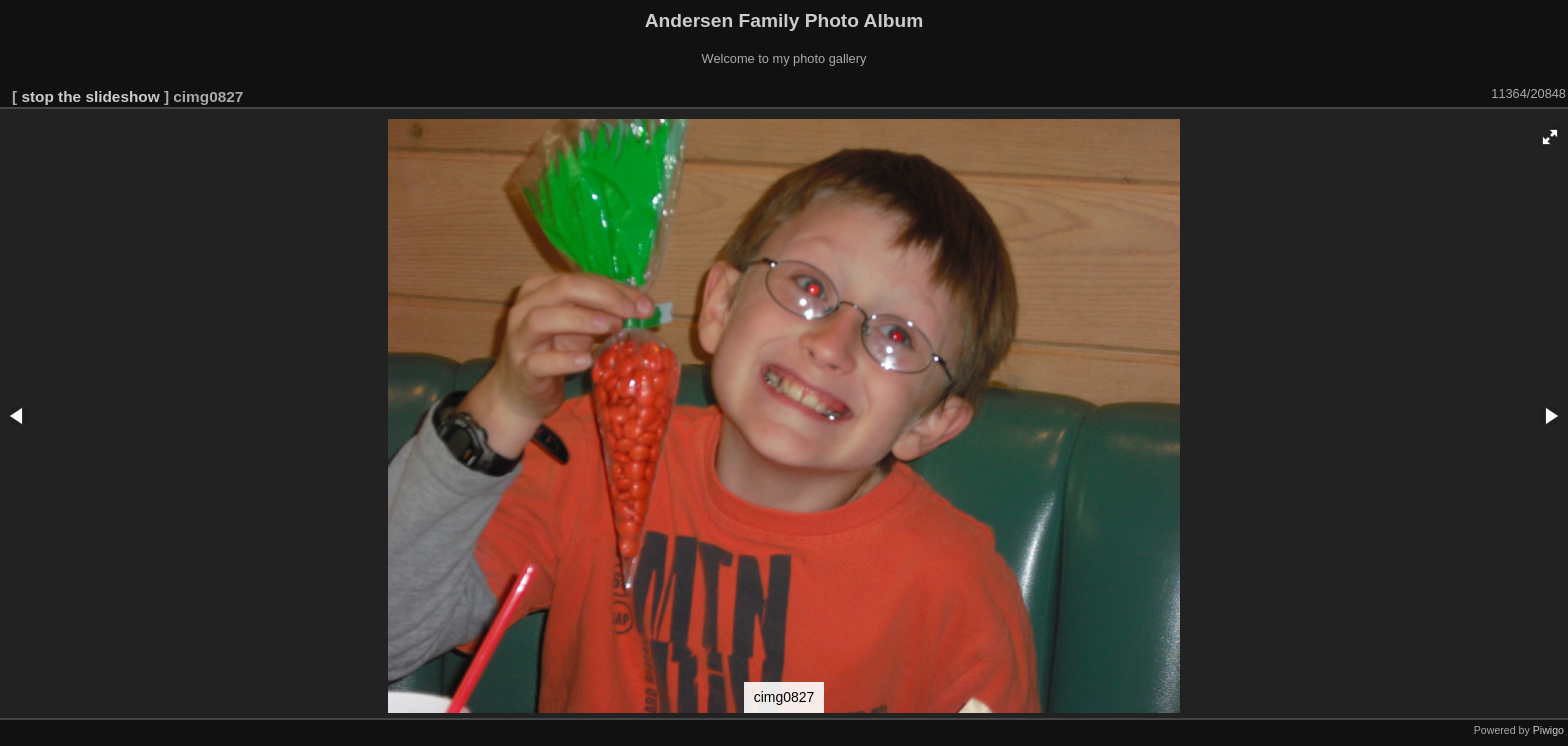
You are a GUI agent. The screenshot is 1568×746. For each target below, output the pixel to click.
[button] (1550, 137)
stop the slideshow (90, 96)
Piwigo (1548, 730)
